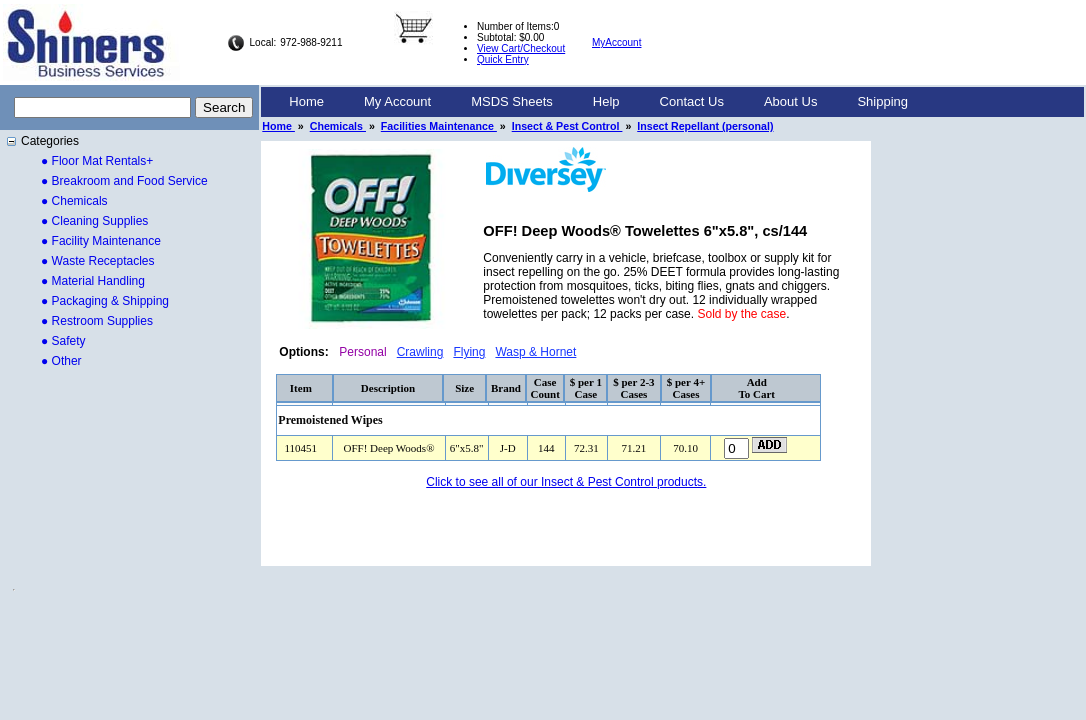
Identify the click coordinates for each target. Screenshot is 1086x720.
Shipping (882, 101)
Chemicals (338, 126)
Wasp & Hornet (535, 352)
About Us (790, 101)
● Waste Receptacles (98, 261)
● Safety (63, 341)
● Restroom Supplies (97, 321)
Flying (469, 352)
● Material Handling (93, 281)
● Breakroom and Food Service (124, 181)
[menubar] (598, 102)
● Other (61, 361)
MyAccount (616, 42)
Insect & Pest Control (567, 126)
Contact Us (692, 101)
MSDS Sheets (512, 101)
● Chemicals (74, 201)
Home (306, 101)
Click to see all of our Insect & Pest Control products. (566, 482)
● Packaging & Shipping (105, 301)
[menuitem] (306, 102)
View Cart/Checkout (521, 48)
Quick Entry (503, 59)
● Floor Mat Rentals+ (97, 161)
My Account (397, 101)
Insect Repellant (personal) (705, 126)
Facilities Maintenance (439, 126)
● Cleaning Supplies (94, 221)
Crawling (420, 352)
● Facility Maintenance (101, 241)
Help (606, 101)
